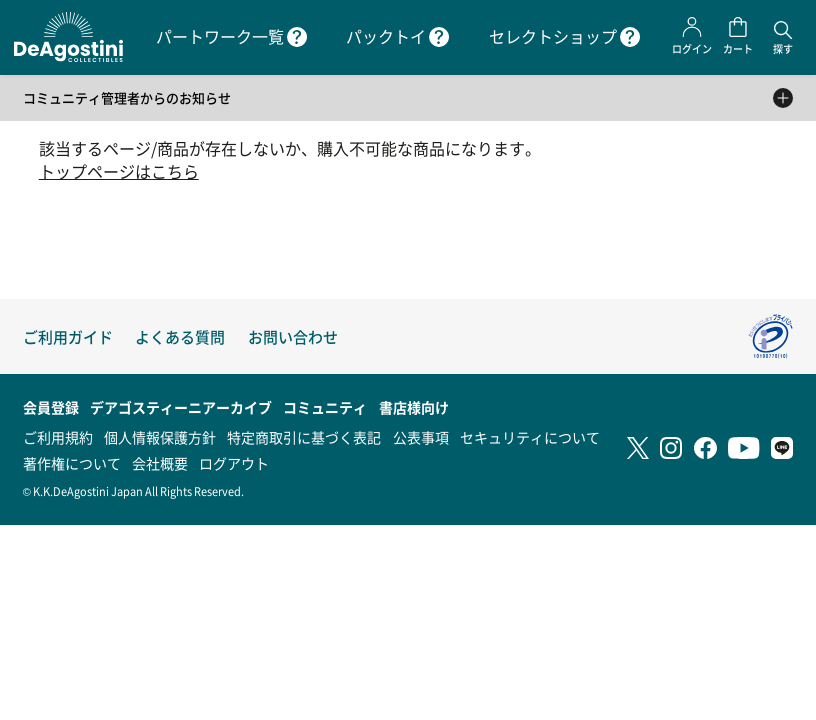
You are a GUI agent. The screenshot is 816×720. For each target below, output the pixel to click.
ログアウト (234, 463)
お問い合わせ (293, 336)
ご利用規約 (58, 437)
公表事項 (421, 437)
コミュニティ (325, 407)
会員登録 (51, 407)
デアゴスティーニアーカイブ (181, 407)
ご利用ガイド (68, 336)
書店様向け (414, 407)
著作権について (72, 463)
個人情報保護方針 (160, 437)
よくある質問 (180, 336)
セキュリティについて (530, 437)
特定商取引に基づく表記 (304, 437)
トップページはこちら (119, 171)
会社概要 (160, 463)
